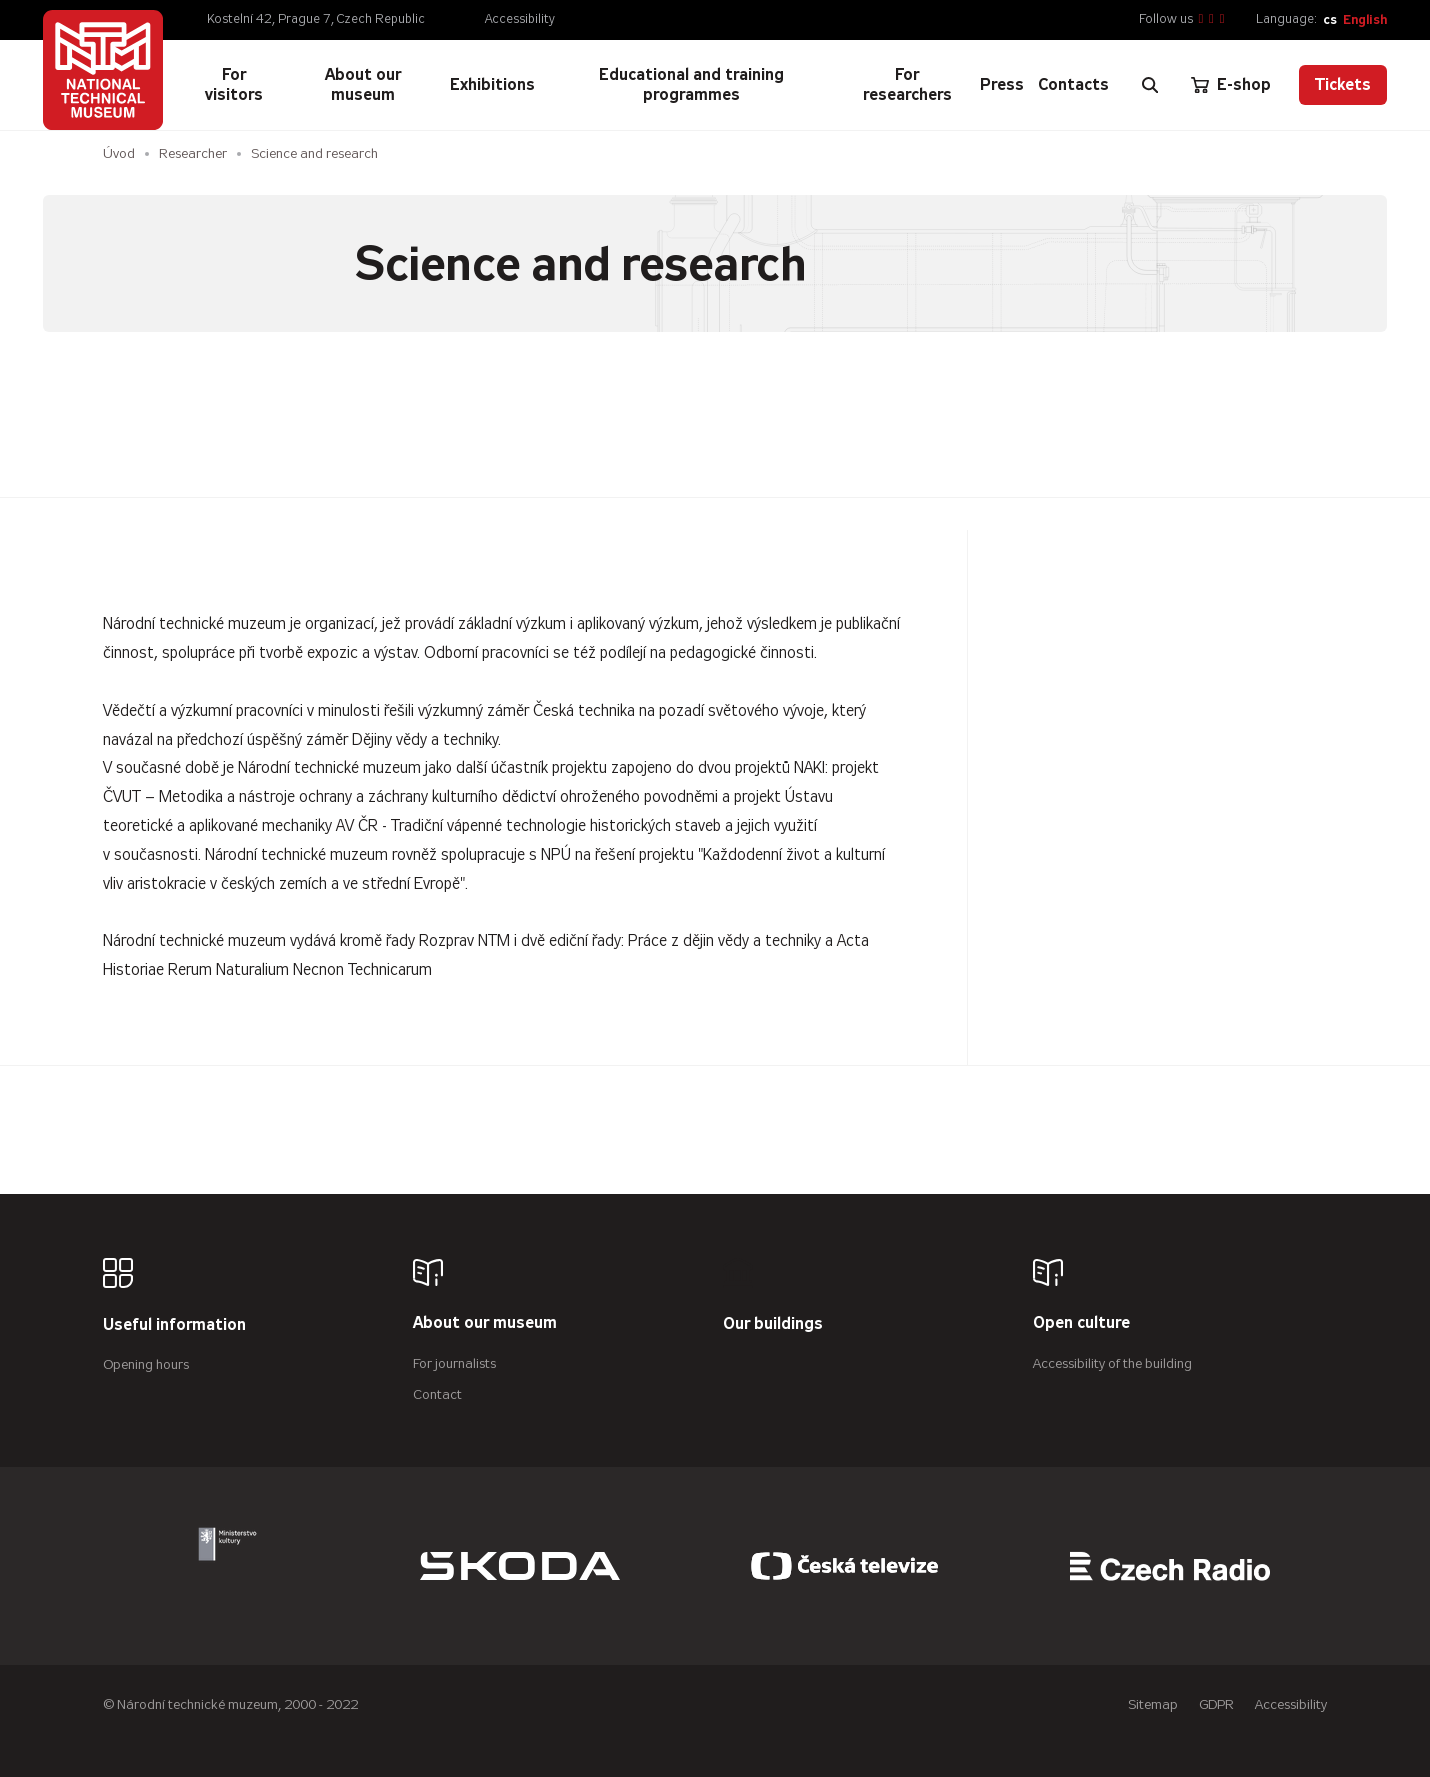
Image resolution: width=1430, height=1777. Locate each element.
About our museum (485, 1323)
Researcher (193, 153)
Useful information (174, 1325)
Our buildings (773, 1324)
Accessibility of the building (1112, 1363)
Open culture (1081, 1323)
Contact (437, 1394)
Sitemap (1153, 1704)
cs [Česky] (1330, 19)
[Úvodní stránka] (103, 70)
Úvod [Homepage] (119, 153)
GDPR (1216, 1704)
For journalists (454, 1363)
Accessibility (520, 19)
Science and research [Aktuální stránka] (314, 153)
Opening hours (146, 1364)
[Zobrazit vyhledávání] (1150, 85)
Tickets (1343, 84)
